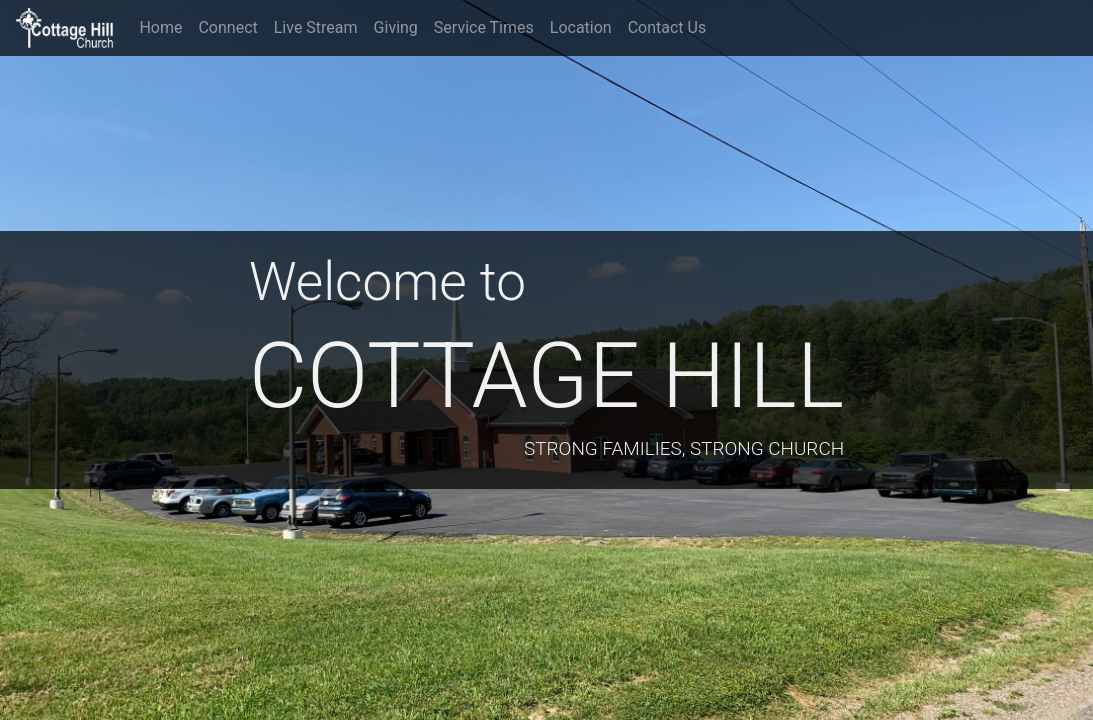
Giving (396, 27)
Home (160, 27)
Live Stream (316, 27)
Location (581, 27)
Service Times (484, 27)
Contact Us (667, 27)
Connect (227, 27)
